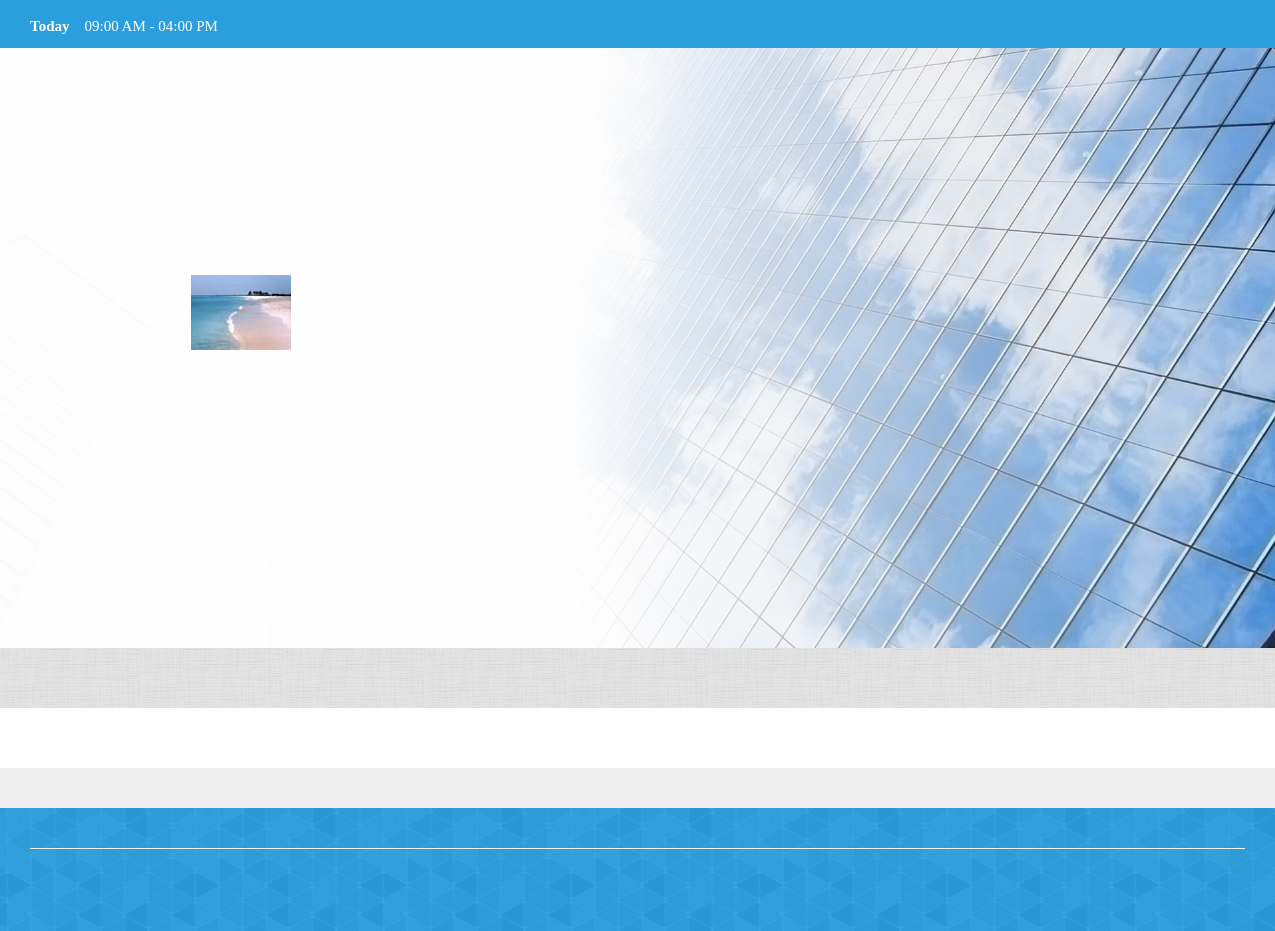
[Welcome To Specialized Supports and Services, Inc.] (241, 312)
